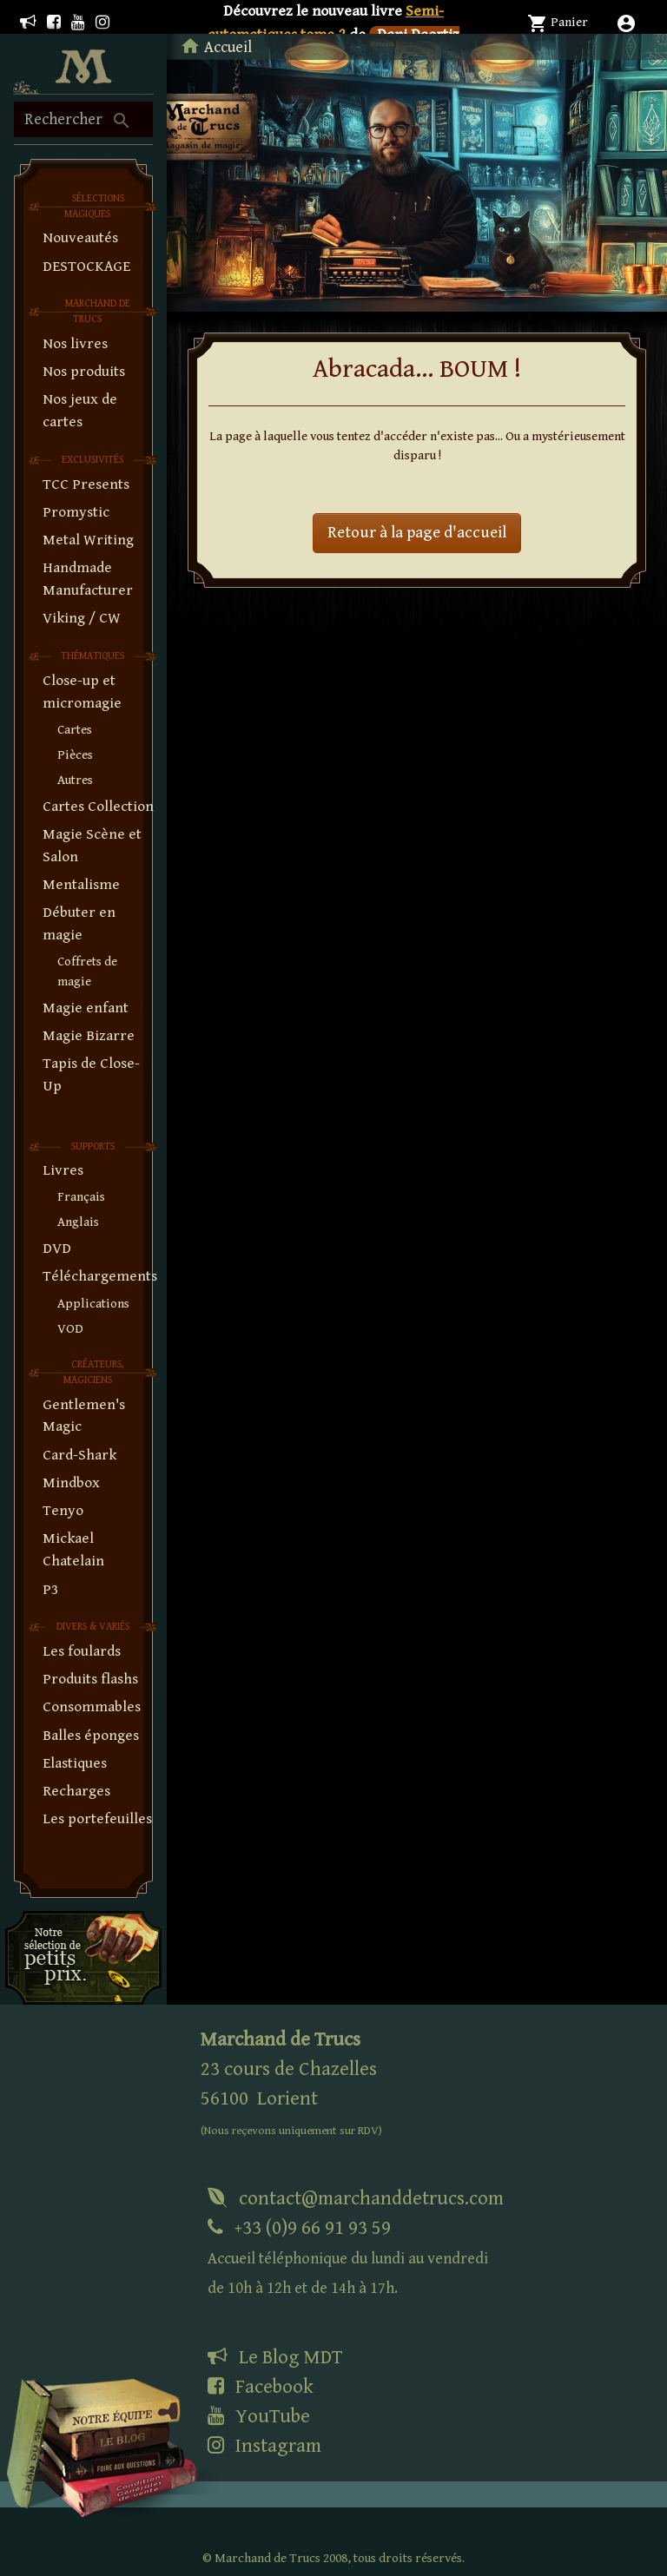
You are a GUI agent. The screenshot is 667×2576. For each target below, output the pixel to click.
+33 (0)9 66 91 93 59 (348, 2257)
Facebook (261, 2386)
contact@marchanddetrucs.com (356, 2198)
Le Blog (275, 2357)
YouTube (259, 2416)
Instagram (264, 2445)
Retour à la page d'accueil (416, 533)
